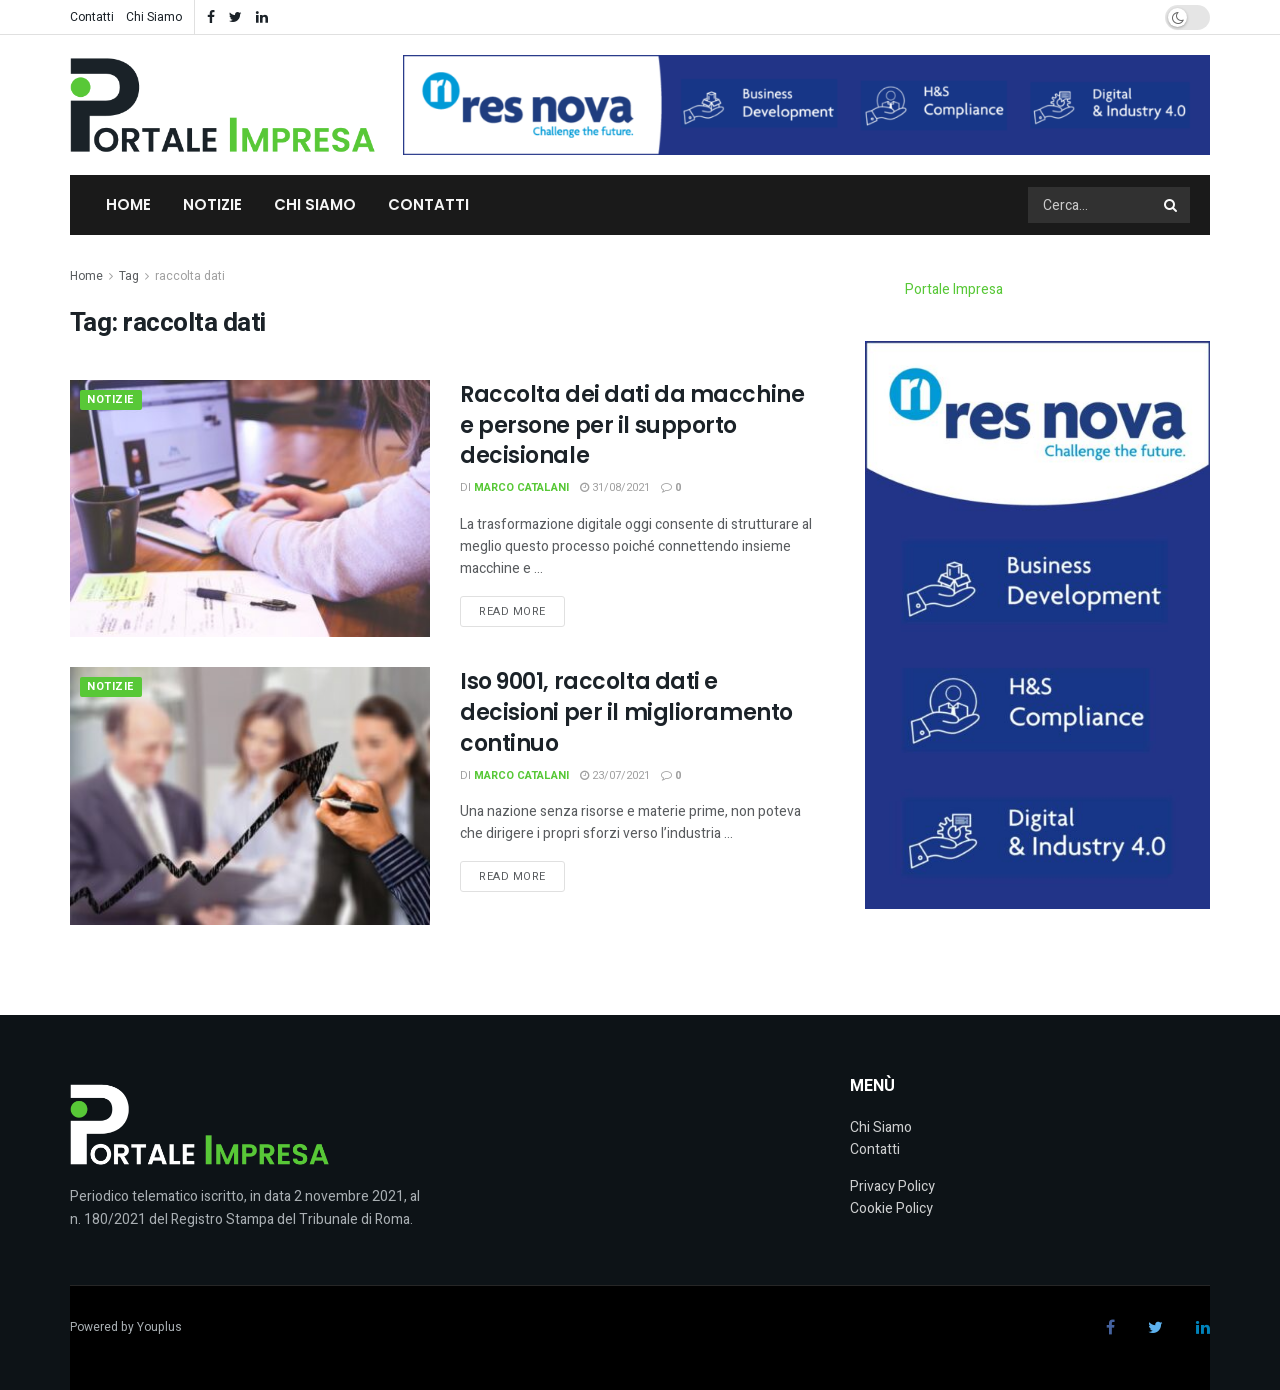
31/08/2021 (615, 487)
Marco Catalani (521, 487)
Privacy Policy (892, 1186)
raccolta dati (190, 276)
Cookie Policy (891, 1208)
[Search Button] (1172, 205)
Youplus (159, 1327)
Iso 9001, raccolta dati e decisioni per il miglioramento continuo (626, 712)
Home (128, 204)
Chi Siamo (154, 17)
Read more (512, 611)
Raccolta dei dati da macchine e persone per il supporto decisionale (632, 425)
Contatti (92, 17)
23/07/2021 (615, 775)
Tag (129, 276)
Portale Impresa (954, 289)
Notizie (212, 204)
